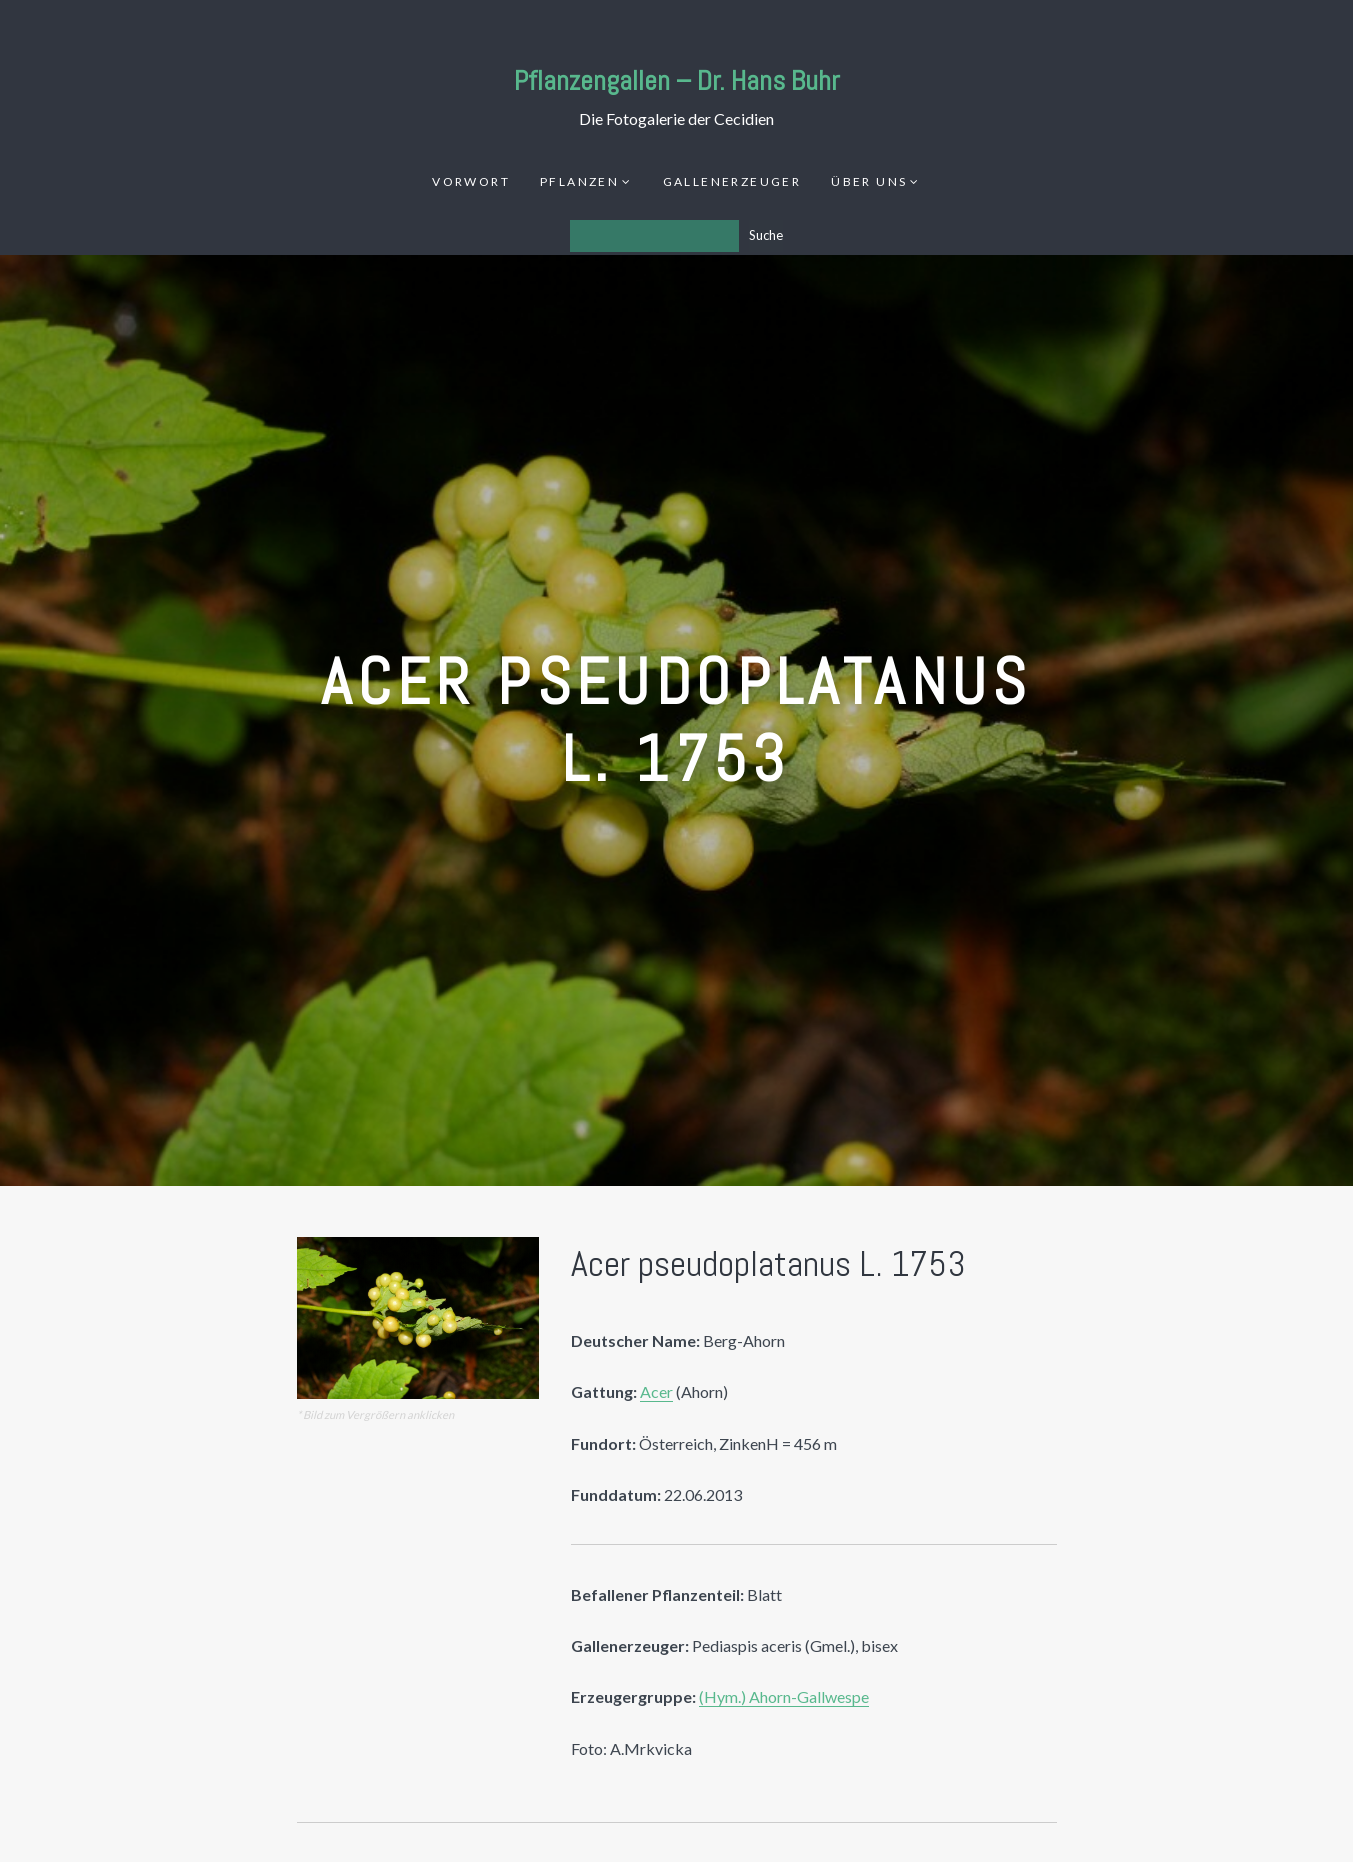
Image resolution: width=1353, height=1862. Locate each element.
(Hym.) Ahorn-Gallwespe (784, 1696)
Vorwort (471, 181)
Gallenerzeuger (732, 181)
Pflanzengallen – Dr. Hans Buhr (677, 80)
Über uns (869, 181)
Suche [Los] (766, 235)
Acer (656, 1391)
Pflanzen (579, 181)
